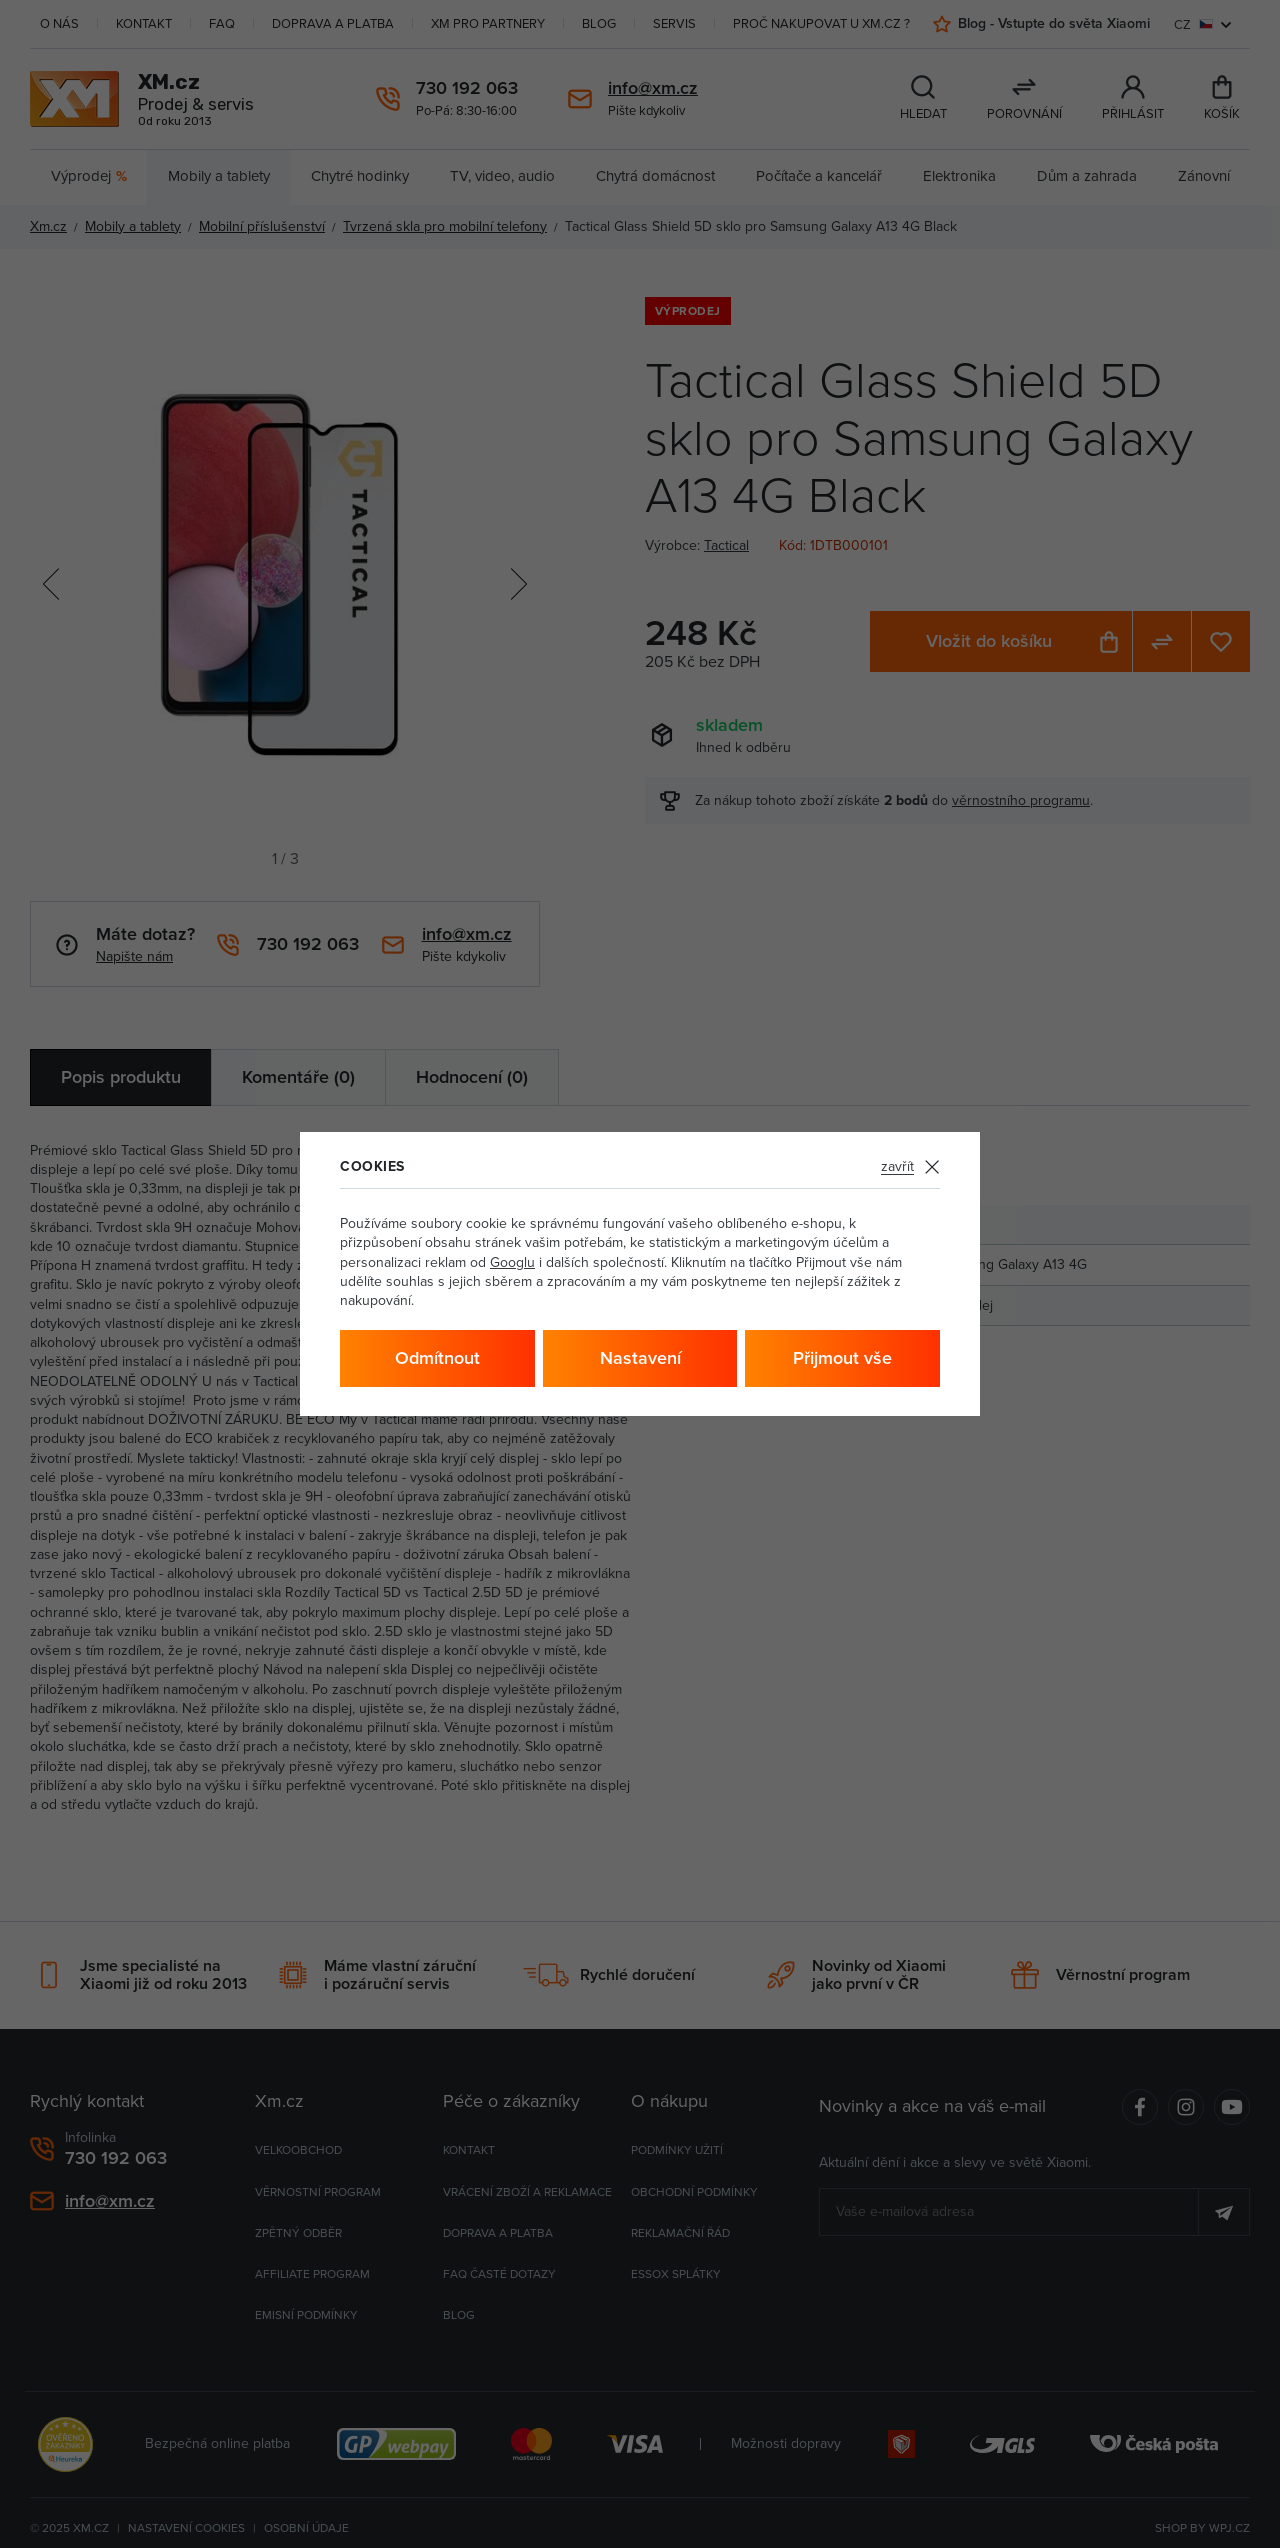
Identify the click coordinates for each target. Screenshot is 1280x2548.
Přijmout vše (842, 1357)
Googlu (512, 1262)
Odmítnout (437, 1357)
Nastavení (640, 1357)
